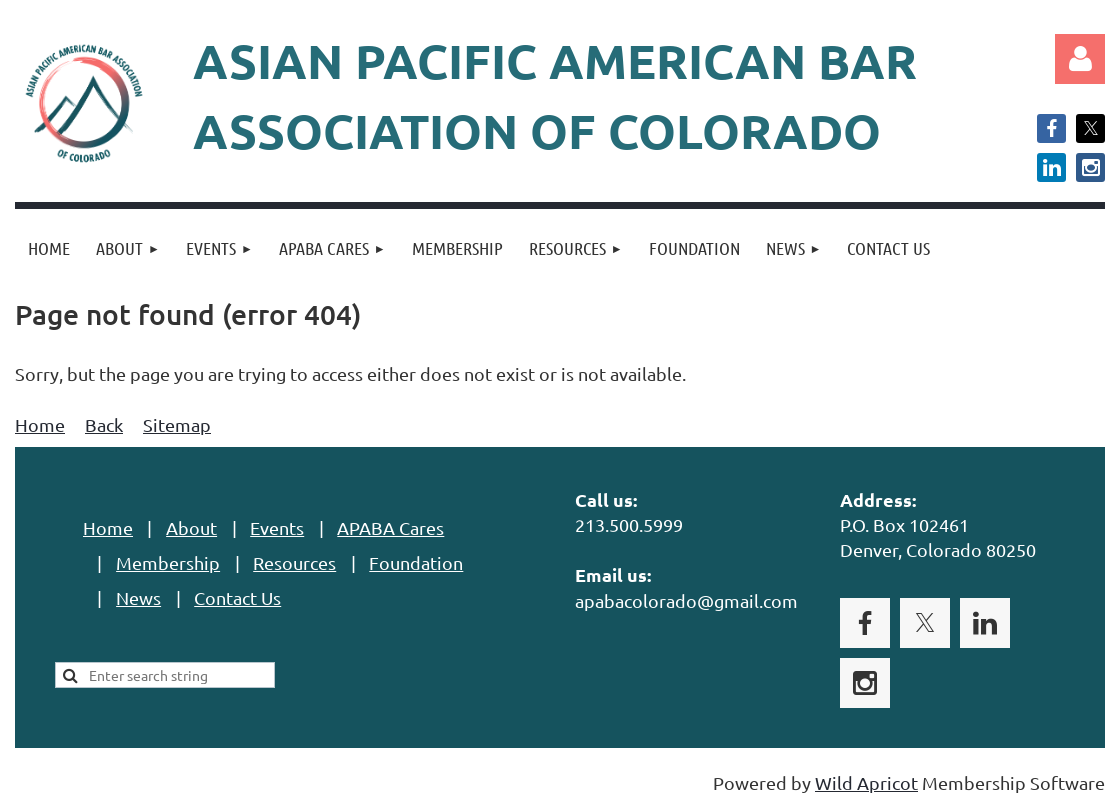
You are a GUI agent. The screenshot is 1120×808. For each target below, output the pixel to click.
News (138, 597)
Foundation (416, 562)
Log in (1080, 59)
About (191, 527)
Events (277, 527)
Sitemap (177, 424)
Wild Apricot (866, 782)
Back (104, 424)
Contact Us (237, 597)
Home (40, 424)
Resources (294, 562)
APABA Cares (390, 527)
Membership (168, 562)
